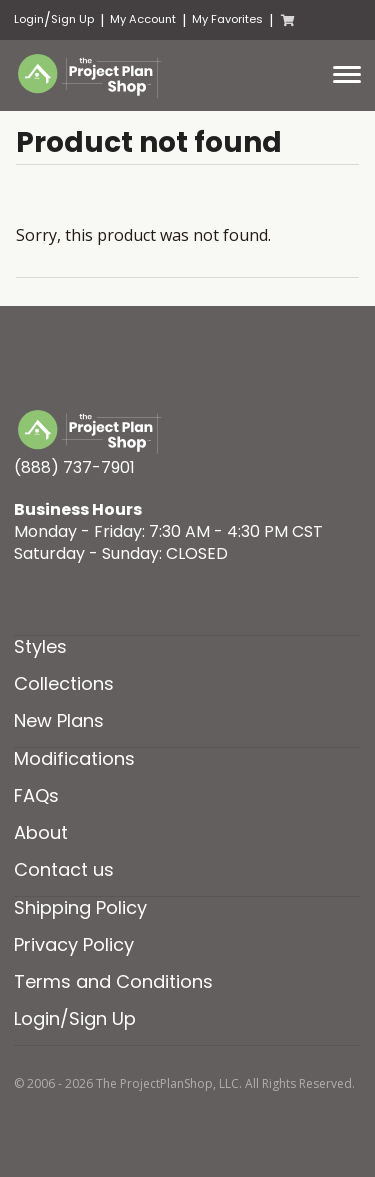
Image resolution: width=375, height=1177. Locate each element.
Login (29, 19)
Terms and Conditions (113, 981)
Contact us (64, 869)
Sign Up (72, 19)
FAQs (36, 795)
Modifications (74, 758)
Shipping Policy (80, 907)
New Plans (59, 720)
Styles (40, 646)
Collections (64, 683)
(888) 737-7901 (74, 467)
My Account (143, 19)
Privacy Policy (74, 944)
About (41, 832)
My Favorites (227, 19)
